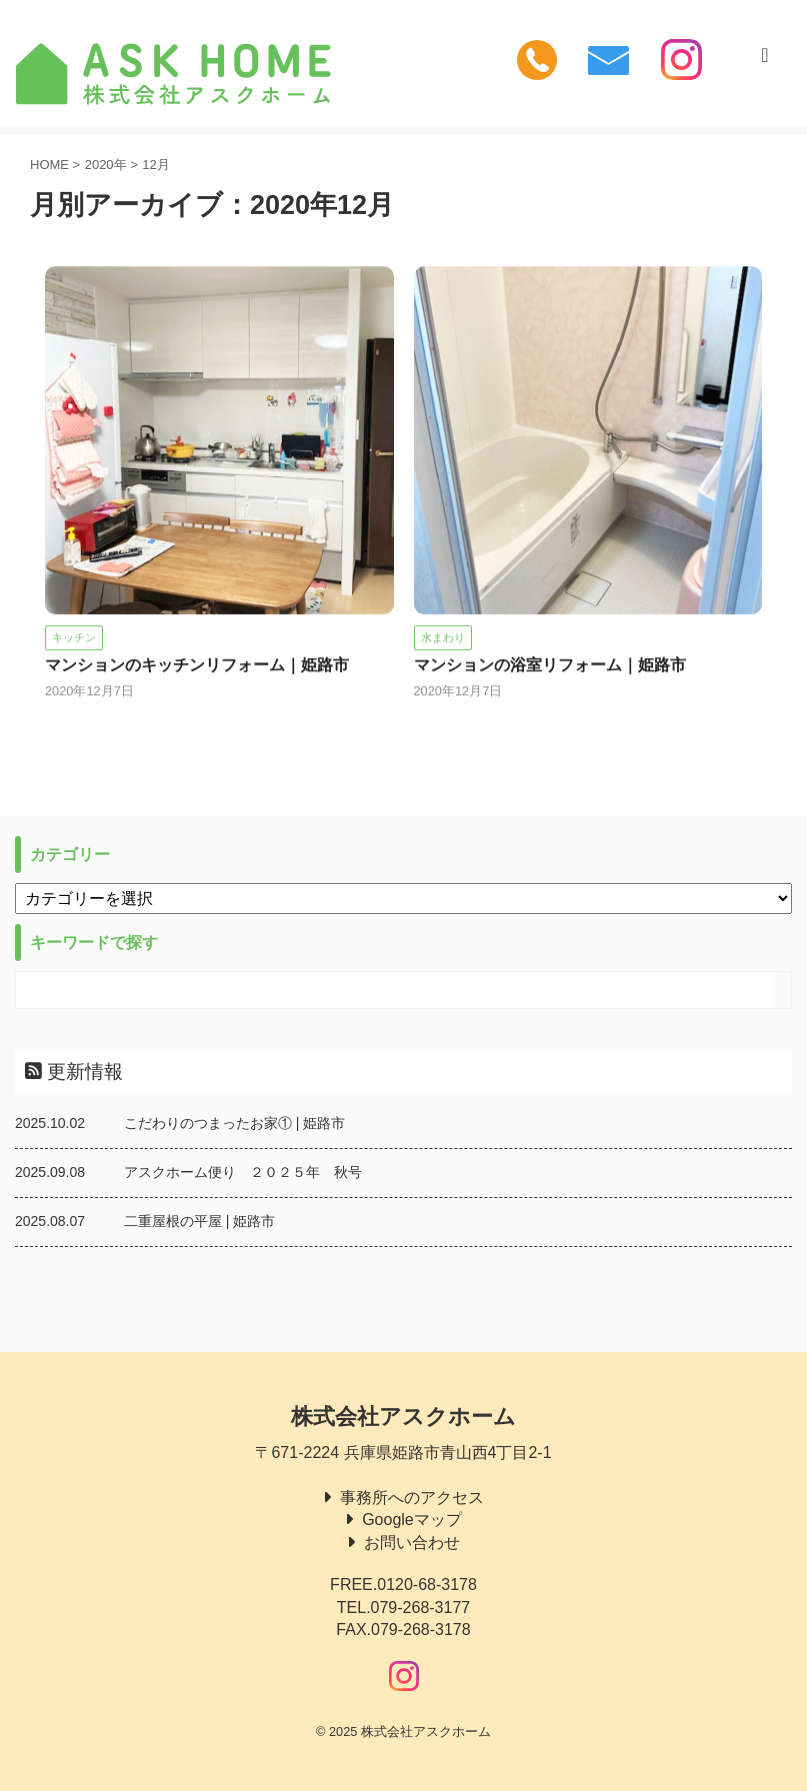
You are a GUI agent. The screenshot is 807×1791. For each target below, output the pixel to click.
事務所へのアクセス (412, 1497)
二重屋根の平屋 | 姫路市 (199, 1221)
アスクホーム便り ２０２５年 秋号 (243, 1172)
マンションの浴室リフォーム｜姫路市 (550, 666)
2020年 (106, 164)
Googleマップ (412, 1519)
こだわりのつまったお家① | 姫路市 (234, 1123)
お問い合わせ (412, 1542)
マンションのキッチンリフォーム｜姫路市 (197, 666)
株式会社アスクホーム (403, 1416)
